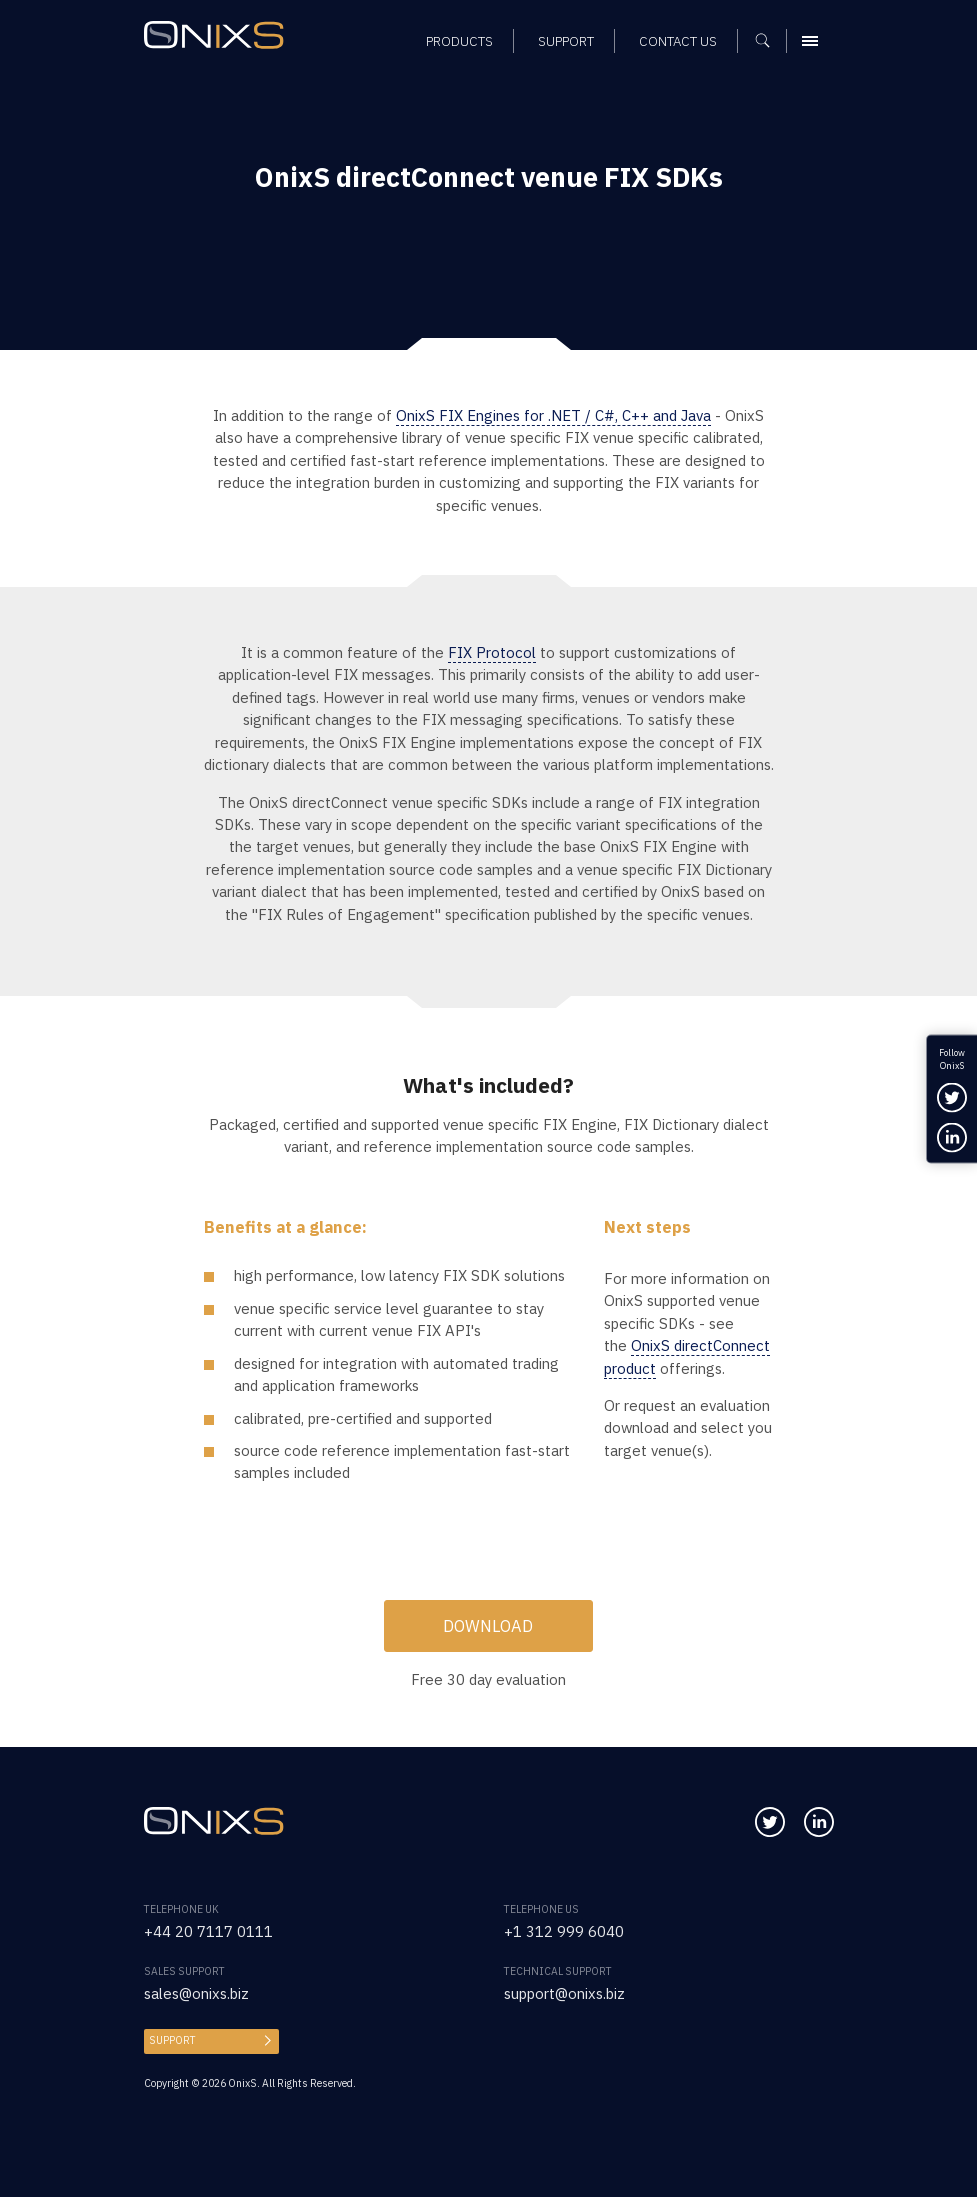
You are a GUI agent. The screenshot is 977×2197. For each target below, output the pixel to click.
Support (172, 2040)
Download (488, 1626)
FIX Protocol (492, 652)
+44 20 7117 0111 (208, 1931)
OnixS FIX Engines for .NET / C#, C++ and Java (553, 415)
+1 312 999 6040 (564, 1931)
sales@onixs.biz (196, 1993)
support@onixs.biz (564, 1993)
